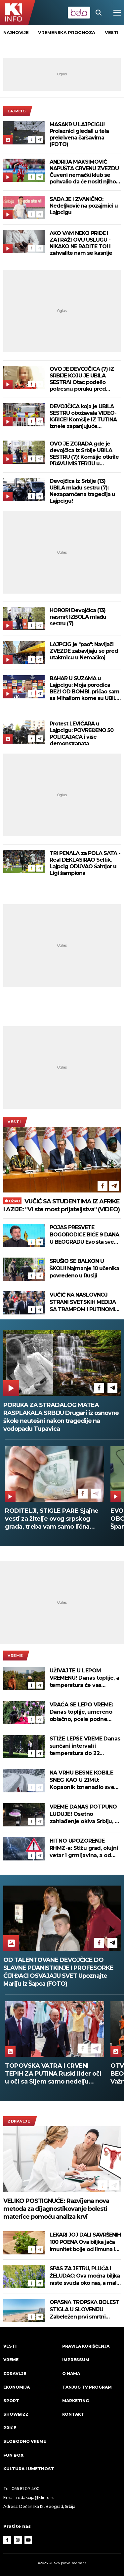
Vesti (14, 1121)
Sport (11, 2400)
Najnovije (15, 32)
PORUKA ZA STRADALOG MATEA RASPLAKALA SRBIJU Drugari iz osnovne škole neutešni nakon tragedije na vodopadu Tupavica (61, 1416)
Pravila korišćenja (85, 2346)
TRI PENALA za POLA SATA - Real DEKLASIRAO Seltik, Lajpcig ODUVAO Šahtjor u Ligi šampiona (85, 863)
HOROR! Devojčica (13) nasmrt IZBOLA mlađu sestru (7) (78, 617)
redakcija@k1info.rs (35, 2497)
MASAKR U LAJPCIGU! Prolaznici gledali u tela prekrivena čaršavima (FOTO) (79, 134)
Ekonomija (16, 2387)
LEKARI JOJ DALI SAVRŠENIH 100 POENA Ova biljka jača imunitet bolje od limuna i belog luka (85, 2242)
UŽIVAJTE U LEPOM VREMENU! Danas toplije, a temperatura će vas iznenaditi (84, 1678)
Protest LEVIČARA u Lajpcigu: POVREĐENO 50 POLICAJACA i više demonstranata (81, 734)
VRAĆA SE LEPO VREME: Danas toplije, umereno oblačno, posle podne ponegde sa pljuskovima (83, 1712)
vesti (111, 32)
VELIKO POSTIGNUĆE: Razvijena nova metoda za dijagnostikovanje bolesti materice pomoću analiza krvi (56, 2208)
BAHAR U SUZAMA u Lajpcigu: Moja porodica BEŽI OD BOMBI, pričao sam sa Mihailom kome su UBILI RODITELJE (84, 688)
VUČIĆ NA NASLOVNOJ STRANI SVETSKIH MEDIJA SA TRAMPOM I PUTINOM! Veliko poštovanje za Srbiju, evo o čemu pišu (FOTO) (84, 1302)
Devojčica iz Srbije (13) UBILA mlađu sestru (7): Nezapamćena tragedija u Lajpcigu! (82, 491)
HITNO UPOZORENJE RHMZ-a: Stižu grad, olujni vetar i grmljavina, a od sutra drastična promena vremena (84, 1848)
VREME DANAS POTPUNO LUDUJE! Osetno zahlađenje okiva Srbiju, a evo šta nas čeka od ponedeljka (84, 1814)
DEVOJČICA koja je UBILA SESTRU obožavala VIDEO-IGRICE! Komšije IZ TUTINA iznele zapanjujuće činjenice (83, 416)
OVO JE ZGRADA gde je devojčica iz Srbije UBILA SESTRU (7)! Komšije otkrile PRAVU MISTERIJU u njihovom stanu (84, 454)
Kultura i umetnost (28, 2468)
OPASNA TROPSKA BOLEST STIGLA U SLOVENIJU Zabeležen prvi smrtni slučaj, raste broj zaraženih (84, 2310)
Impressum (75, 2359)
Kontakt (73, 2414)
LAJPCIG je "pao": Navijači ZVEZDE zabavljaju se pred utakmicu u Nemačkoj (84, 651)
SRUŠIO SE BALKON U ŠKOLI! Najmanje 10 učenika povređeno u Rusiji (84, 1268)
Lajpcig (17, 111)
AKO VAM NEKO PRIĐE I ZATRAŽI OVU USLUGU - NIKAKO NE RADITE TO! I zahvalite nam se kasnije (81, 243)
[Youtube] (28, 2540)
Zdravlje (19, 2121)
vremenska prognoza (66, 32)
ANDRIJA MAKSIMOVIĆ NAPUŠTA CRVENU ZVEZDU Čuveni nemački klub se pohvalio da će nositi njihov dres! (84, 172)
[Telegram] (39, 139)
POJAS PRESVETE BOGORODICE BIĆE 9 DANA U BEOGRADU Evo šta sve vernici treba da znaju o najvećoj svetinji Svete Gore (85, 1235)
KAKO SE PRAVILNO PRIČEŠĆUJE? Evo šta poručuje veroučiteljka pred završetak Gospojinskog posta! (50, 1519)
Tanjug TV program (87, 2387)
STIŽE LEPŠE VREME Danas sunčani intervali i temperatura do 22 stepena (85, 1746)
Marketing (75, 2400)
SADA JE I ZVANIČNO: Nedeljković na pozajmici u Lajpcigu (84, 205)
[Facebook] (31, 139)
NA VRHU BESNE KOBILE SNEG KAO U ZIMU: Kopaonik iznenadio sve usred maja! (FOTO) (82, 1780)
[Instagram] (18, 2540)
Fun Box (13, 2455)
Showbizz (15, 2414)
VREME (15, 1655)
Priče (9, 2427)
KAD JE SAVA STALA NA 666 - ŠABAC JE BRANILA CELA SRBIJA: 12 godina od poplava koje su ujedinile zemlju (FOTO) (52, 2074)
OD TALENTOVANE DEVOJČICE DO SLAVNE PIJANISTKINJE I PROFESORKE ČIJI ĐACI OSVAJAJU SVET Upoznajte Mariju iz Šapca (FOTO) (58, 1971)
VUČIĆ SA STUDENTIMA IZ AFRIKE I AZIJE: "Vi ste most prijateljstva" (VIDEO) (61, 1205)
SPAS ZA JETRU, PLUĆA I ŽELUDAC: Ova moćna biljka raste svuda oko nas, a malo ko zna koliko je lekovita (85, 2276)
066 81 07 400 (26, 2488)
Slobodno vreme (24, 2441)
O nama (71, 2373)
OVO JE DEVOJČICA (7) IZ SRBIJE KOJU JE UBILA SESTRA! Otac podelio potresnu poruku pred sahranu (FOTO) (82, 379)
